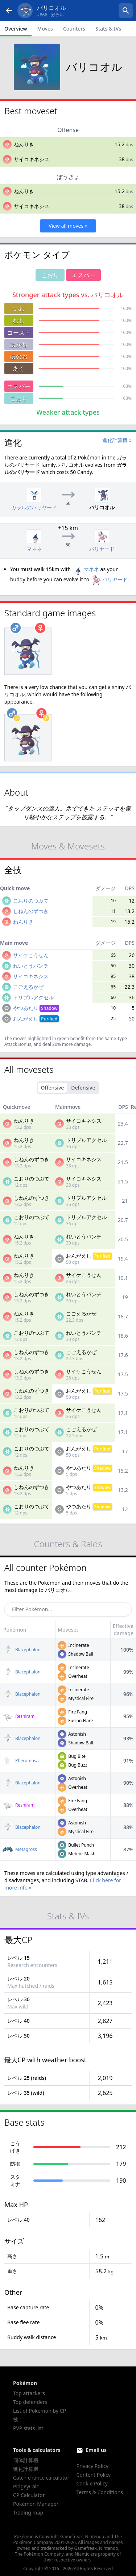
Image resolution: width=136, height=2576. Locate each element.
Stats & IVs (108, 28)
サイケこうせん (31, 955)
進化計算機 (25, 2468)
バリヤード (109, 579)
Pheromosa (21, 1760)
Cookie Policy (92, 2483)
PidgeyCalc (26, 2486)
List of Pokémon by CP (39, 2410)
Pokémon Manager (36, 2503)
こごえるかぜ (28, 986)
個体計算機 (25, 2460)
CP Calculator (29, 2495)
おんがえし (36, 1018)
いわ (19, 308)
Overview (15, 28)
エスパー (18, 386)
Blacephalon (22, 1650)
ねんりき (24, 144)
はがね (19, 345)
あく (19, 369)
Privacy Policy (92, 2465)
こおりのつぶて (31, 900)
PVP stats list (28, 2428)
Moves (45, 28)
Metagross (20, 1849)
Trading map (28, 2512)
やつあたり (36, 1007)
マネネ (85, 569)
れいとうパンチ (31, 965)
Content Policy (94, 2474)
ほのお (19, 357)
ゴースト (18, 333)
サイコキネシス (31, 159)
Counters (74, 28)
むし (19, 320)
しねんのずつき (31, 911)
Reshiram (18, 1716)
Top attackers (29, 2393)
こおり (19, 398)
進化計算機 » (117, 440)
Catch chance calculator (41, 2477)
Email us (96, 2449)
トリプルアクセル (33, 997)
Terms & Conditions (100, 2492)
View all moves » (68, 225)
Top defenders (30, 2401)
